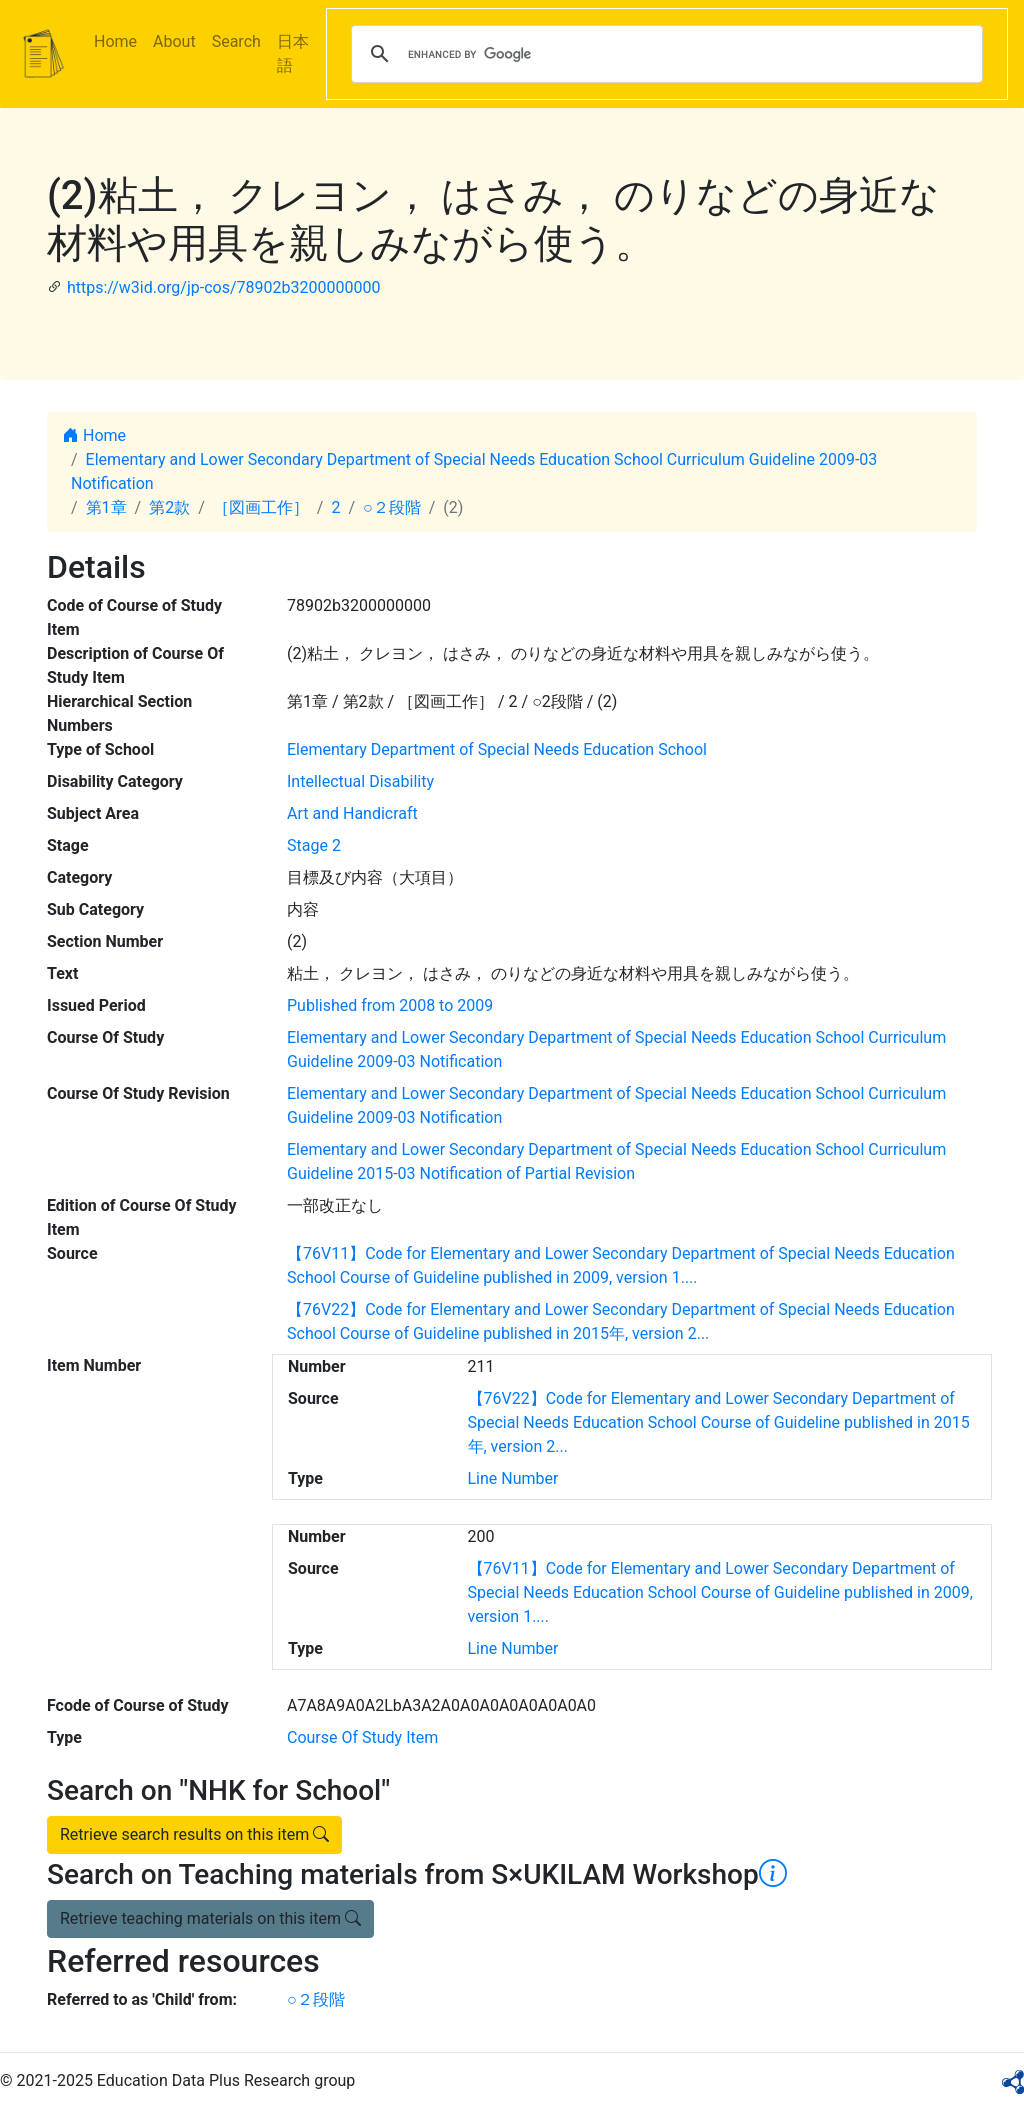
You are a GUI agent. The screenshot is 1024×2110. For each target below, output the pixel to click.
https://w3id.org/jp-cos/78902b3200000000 (223, 287)
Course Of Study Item (362, 1737)
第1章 (106, 507)
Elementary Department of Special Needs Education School (497, 749)
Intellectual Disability (360, 781)
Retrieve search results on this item (194, 1834)
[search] (664, 54)
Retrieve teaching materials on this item (210, 1918)
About (174, 41)
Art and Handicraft (352, 813)
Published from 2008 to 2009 (390, 1005)
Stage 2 (314, 845)
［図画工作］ (261, 507)
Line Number (513, 1478)
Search (236, 41)
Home (115, 41)
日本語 (293, 53)
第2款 (169, 507)
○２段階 (392, 507)
